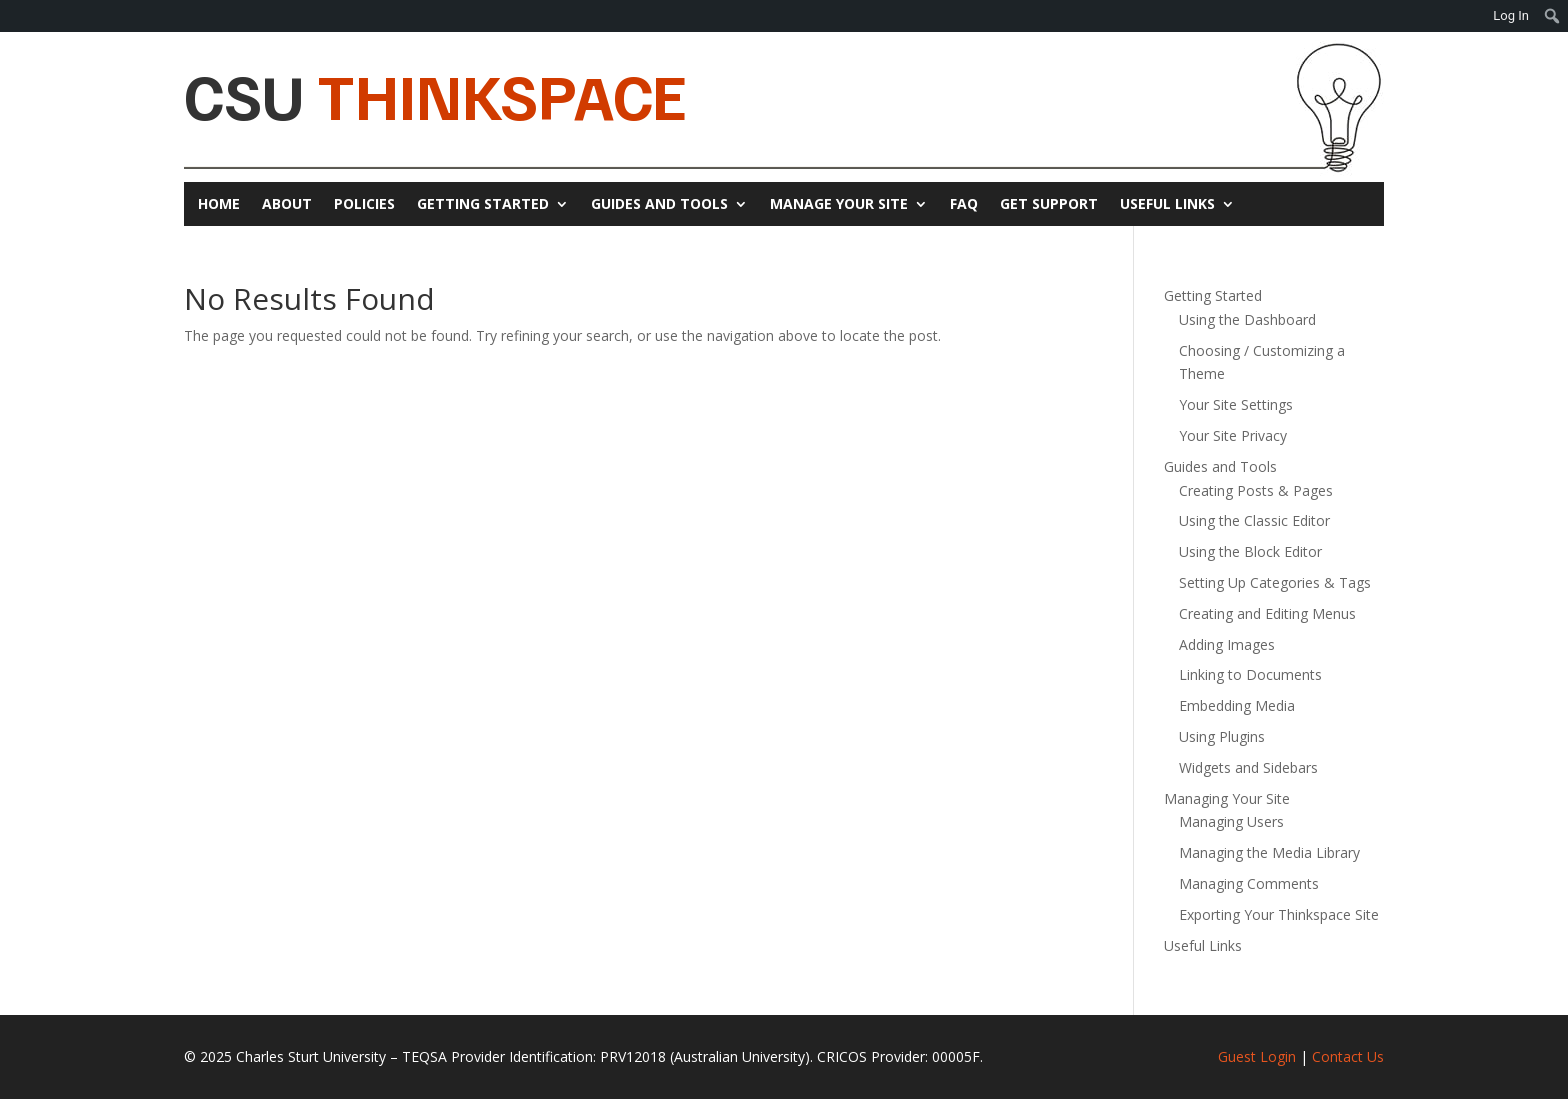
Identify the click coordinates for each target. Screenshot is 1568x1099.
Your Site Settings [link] (1236, 404)
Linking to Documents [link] (1250, 674)
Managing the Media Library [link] (1269, 852)
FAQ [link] (964, 205)
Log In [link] (1511, 15)
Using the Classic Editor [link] (1254, 520)
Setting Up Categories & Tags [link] (1275, 582)
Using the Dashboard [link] (1247, 319)
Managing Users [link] (1231, 821)
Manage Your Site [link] (839, 205)
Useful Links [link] (1167, 205)
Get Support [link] (1049, 205)
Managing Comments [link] (1249, 883)
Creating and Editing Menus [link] (1267, 613)
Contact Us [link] (1348, 1056)
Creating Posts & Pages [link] (1256, 490)
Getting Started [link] (483, 205)
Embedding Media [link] (1237, 705)
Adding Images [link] (1227, 644)
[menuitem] (1552, 16)
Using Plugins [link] (1222, 736)
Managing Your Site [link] (1227, 798)
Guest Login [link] (1257, 1056)
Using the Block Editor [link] (1250, 551)
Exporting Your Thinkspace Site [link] (1279, 914)
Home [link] (219, 205)
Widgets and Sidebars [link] (1248, 767)
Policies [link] (364, 205)
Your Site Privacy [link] (1233, 435)
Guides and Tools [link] (659, 205)
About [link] (287, 205)
